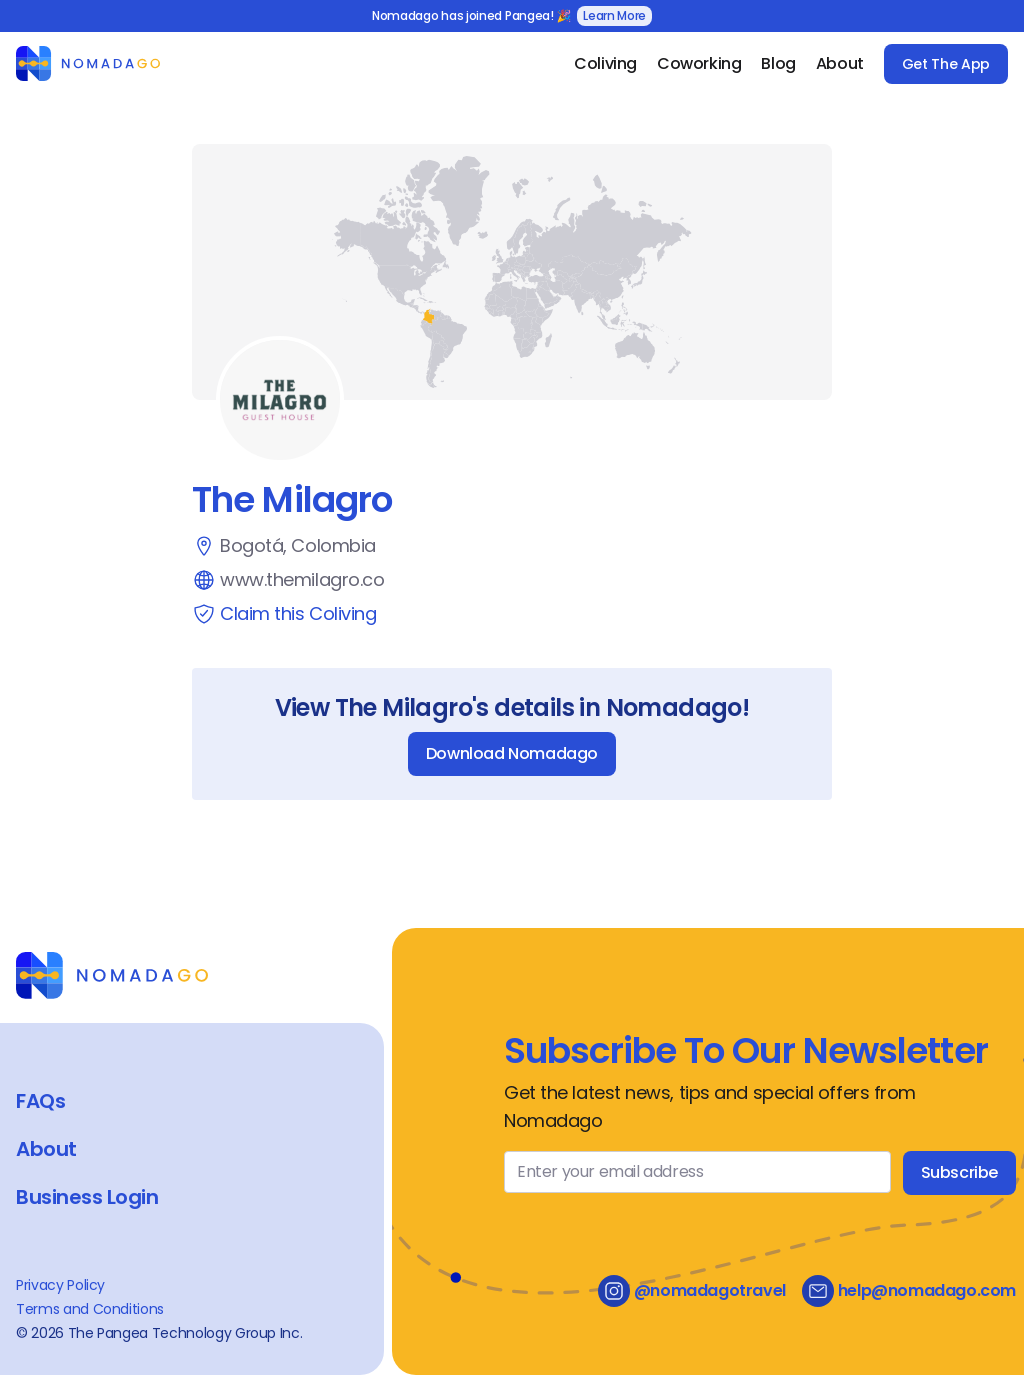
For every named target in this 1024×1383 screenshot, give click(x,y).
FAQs (40, 1101)
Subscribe (959, 1172)
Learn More (614, 15)
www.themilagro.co (302, 579)
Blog (778, 63)
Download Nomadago (512, 753)
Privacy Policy (60, 1285)
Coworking (699, 63)
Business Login (87, 1197)
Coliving (605, 63)
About (840, 63)
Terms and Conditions (90, 1309)
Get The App (946, 64)
